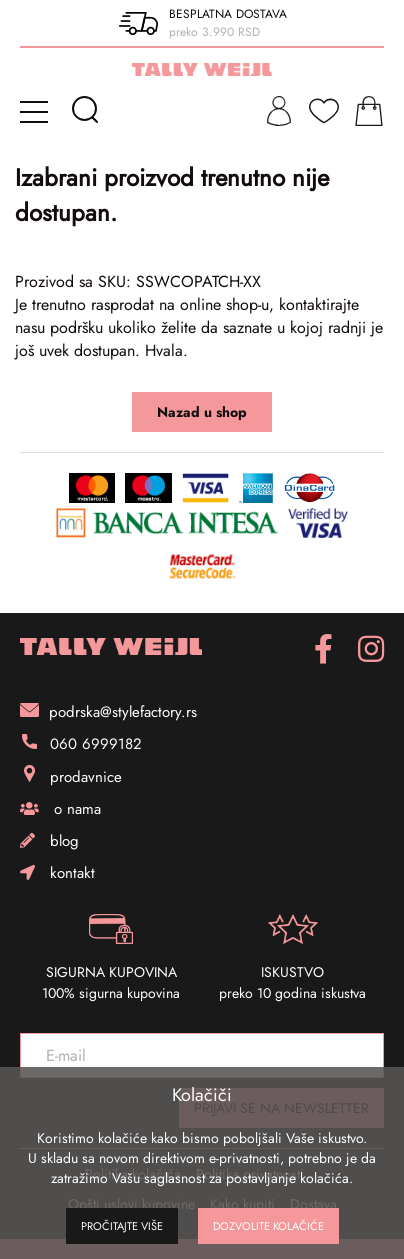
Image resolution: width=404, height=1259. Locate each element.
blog (49, 841)
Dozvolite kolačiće (268, 1226)
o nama (60, 809)
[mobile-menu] (37, 111)
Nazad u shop (202, 412)
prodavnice (71, 776)
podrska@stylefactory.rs (108, 712)
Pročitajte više (122, 1226)
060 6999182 (81, 744)
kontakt (57, 873)
